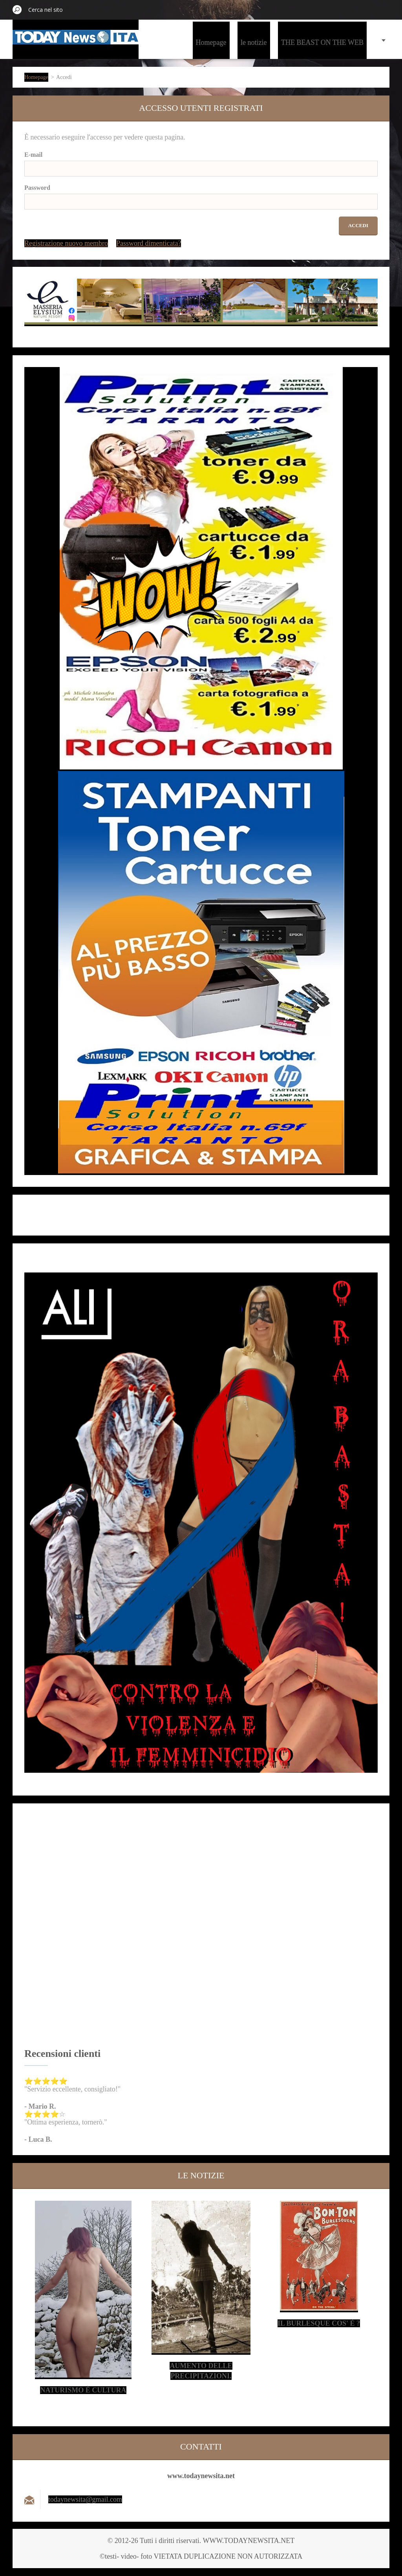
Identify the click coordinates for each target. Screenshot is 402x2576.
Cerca (17, 9)
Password (37, 187)
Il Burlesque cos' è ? (319, 2323)
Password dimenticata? (148, 243)
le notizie (254, 42)
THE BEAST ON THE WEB (322, 42)
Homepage (211, 42)
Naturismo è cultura (83, 2390)
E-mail (33, 154)
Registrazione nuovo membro (66, 243)
